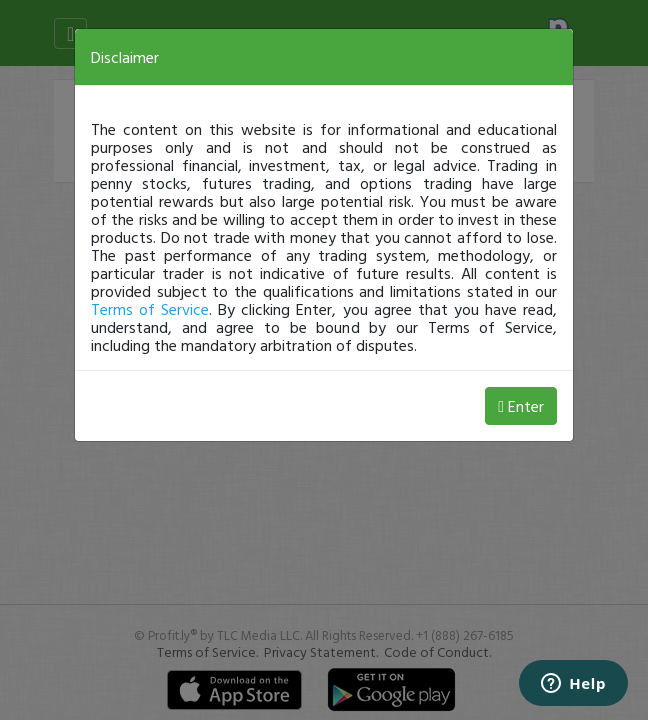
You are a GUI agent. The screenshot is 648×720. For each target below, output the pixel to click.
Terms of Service (150, 309)
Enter (521, 406)
